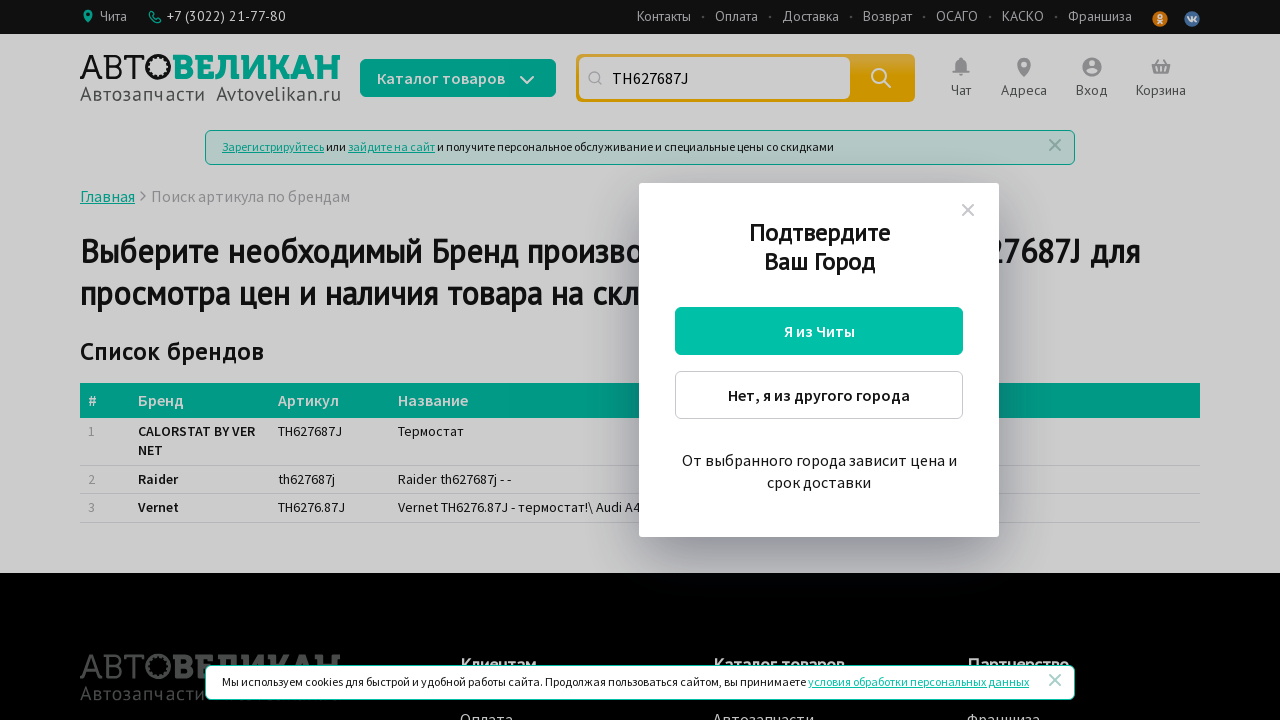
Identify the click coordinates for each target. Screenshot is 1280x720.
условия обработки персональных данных (918, 681)
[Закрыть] (1055, 680)
